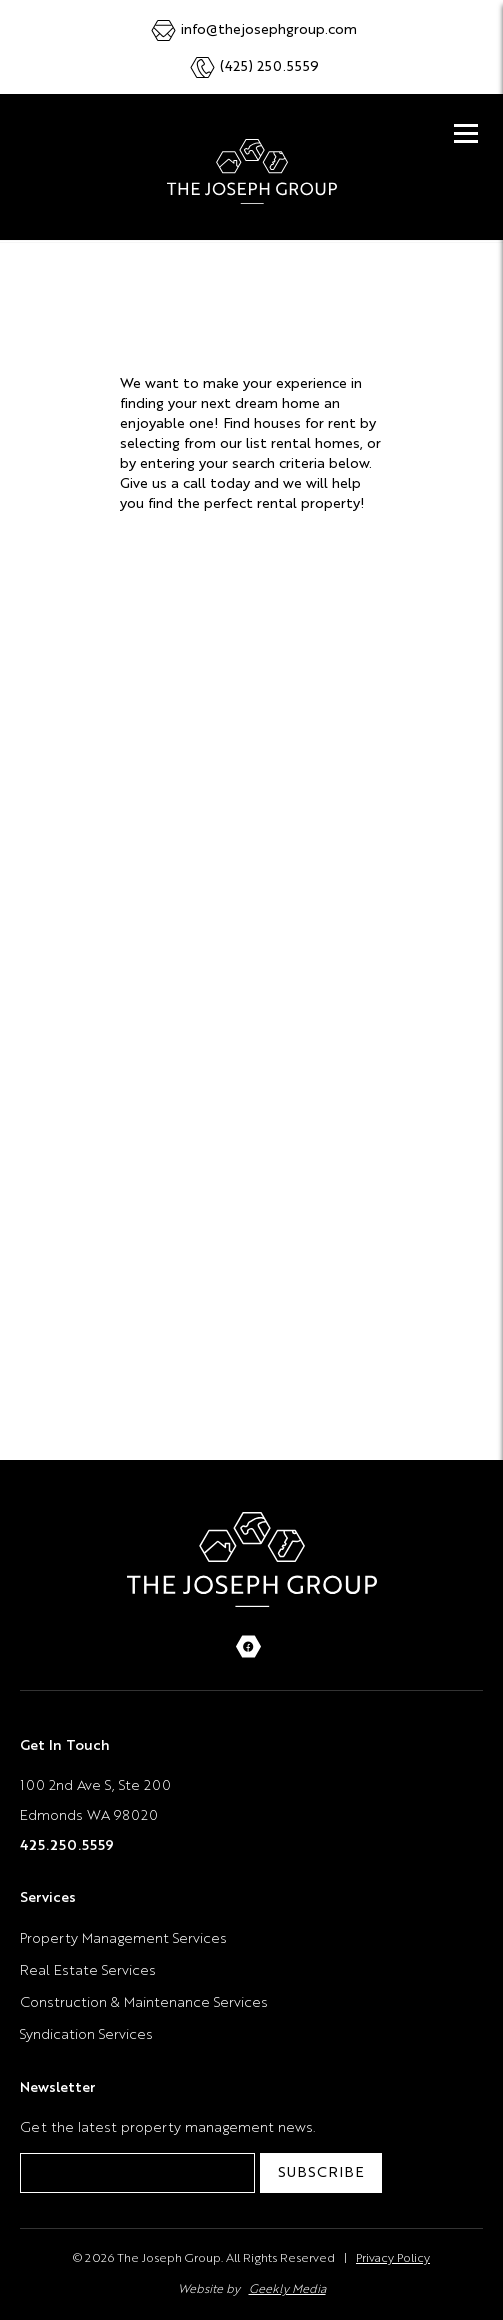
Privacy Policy (393, 2259)
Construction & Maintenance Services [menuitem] (144, 2003)
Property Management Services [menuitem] (123, 1939)
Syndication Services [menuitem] (86, 2035)
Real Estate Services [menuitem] (88, 1971)
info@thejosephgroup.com (269, 30)
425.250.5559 (67, 1846)
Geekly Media (287, 2290)
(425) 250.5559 (269, 67)
